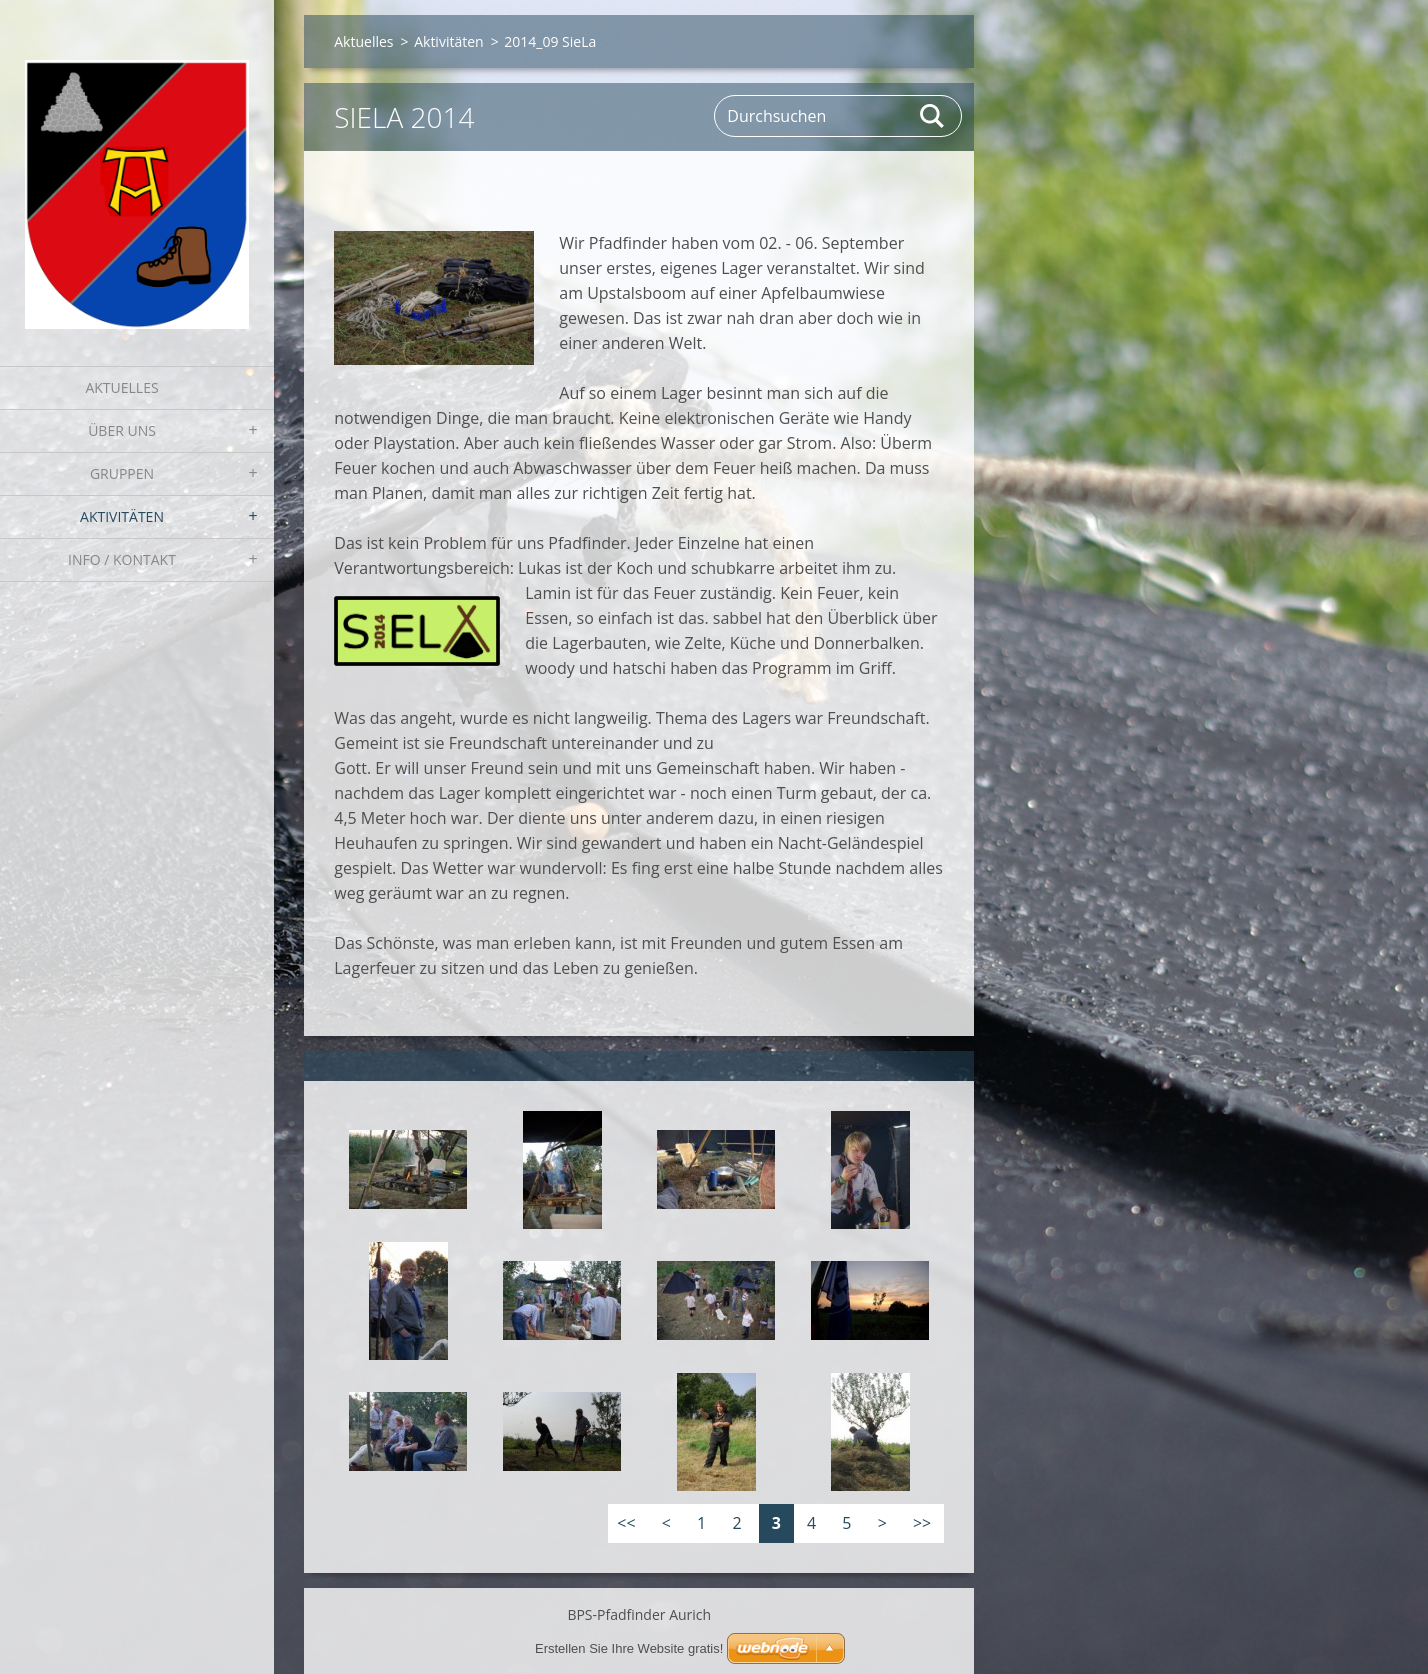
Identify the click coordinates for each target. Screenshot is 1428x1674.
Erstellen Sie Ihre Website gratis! (629, 1648)
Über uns (122, 430)
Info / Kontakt (122, 559)
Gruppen (122, 473)
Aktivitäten (122, 516)
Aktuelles (121, 387)
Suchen (933, 116)
